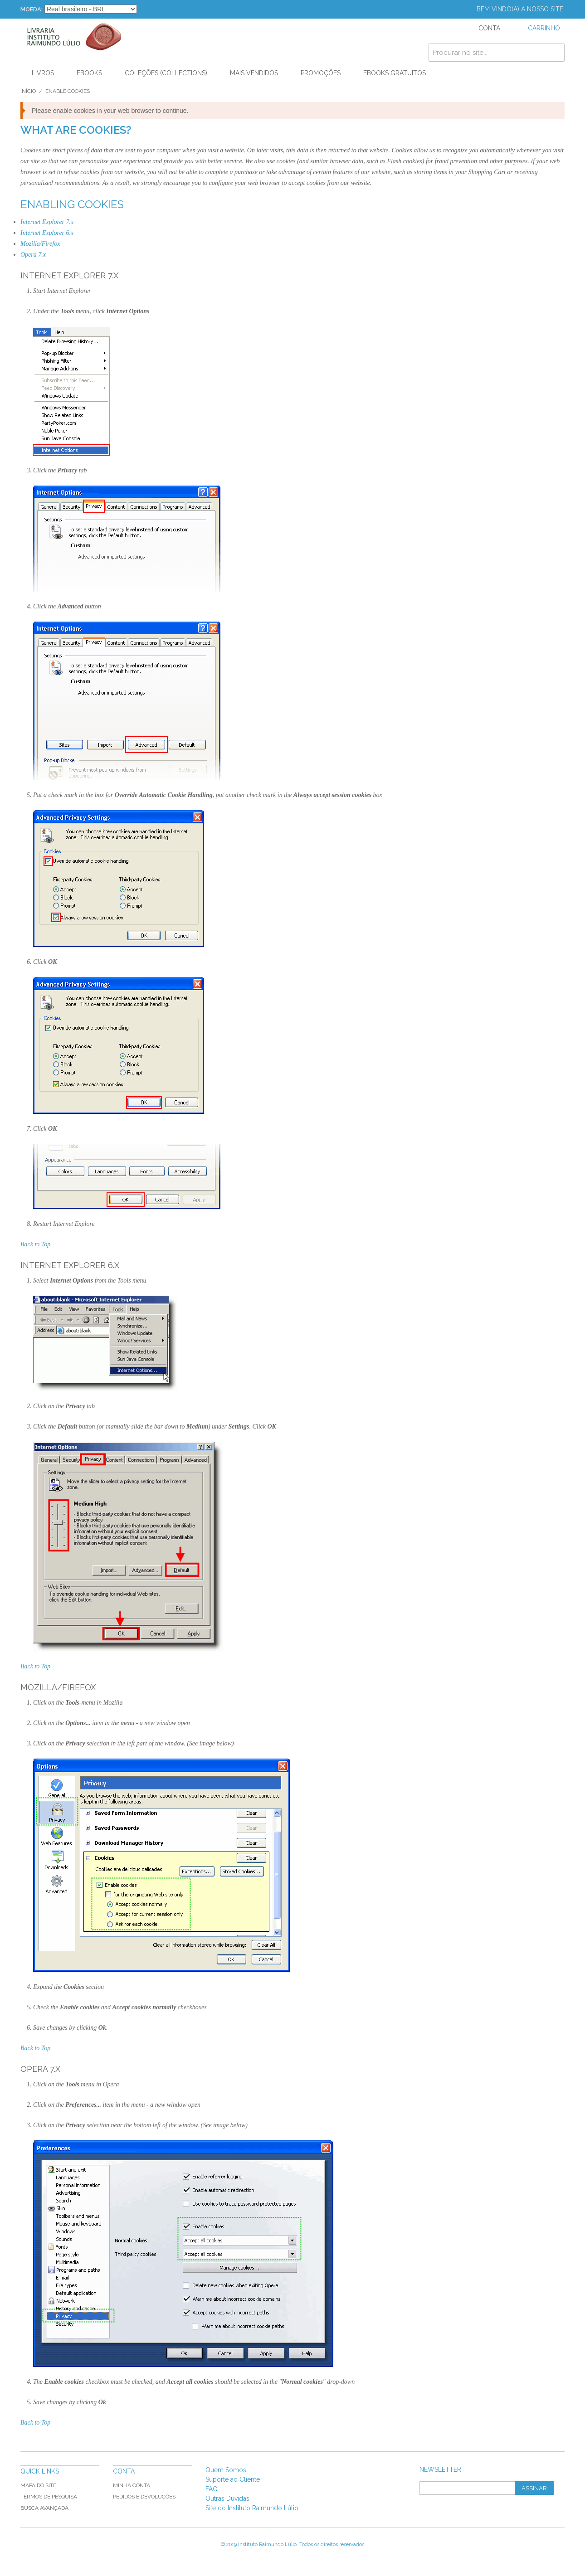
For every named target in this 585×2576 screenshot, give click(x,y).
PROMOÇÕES (321, 73)
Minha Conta (131, 2485)
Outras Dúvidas (227, 2498)
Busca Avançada (44, 2508)
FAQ (211, 2489)
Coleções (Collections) (166, 73)
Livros (43, 73)
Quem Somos (225, 2470)
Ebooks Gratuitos (394, 73)
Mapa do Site (38, 2485)
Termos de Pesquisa (48, 2496)
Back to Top (35, 1244)
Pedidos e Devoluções (144, 2496)
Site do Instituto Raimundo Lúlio (251, 2508)
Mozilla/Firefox (40, 243)
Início (28, 91)
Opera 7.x (33, 254)
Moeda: (31, 9)
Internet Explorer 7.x (46, 222)
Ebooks (89, 73)
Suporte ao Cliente (232, 2479)
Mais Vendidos (254, 73)
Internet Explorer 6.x (46, 232)
